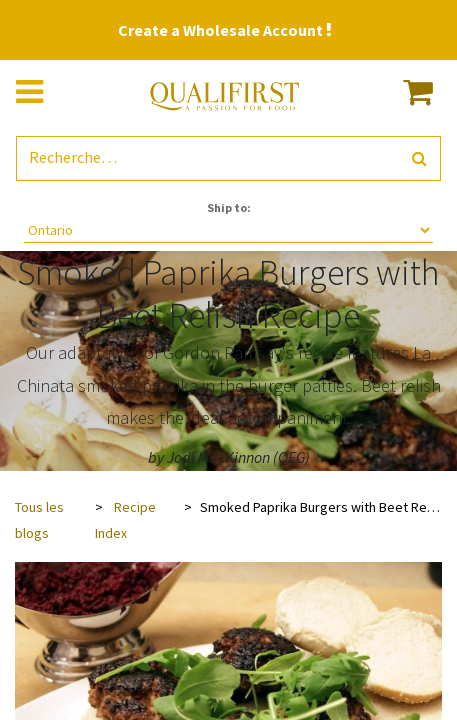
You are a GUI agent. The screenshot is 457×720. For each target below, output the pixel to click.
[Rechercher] (419, 158)
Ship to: (229, 207)
